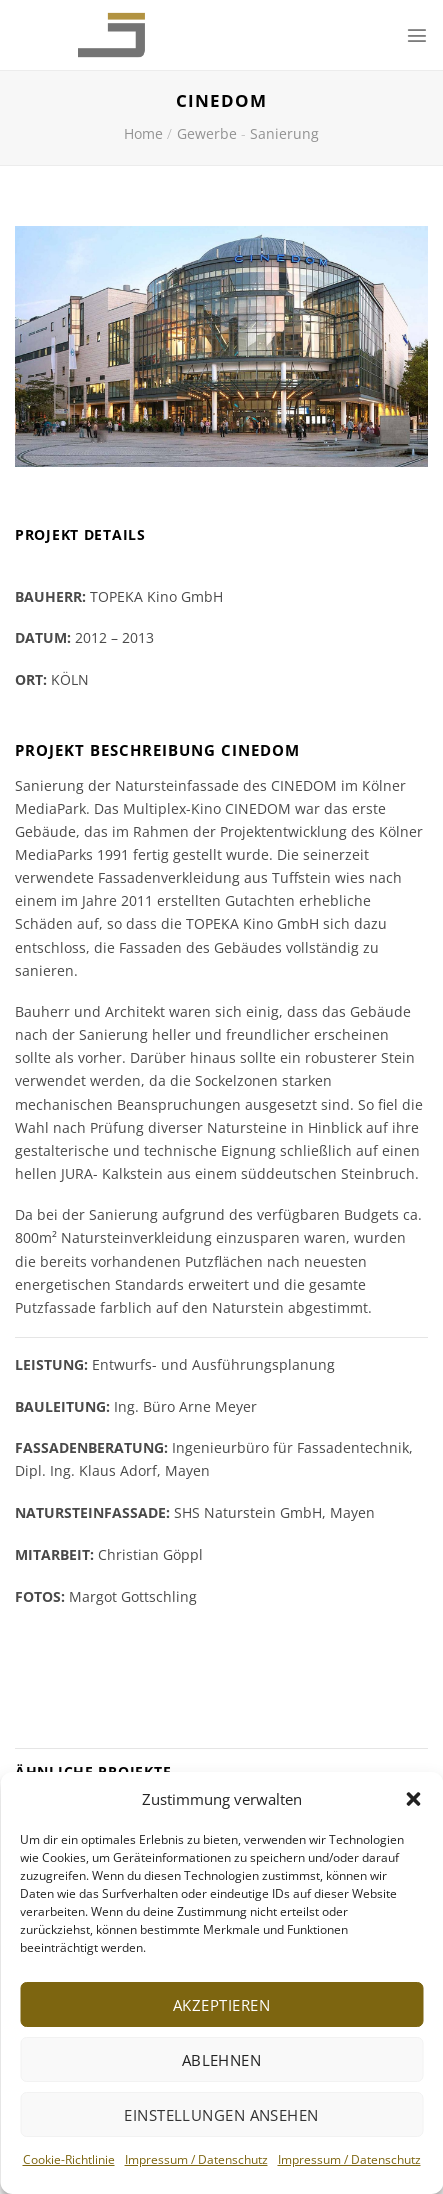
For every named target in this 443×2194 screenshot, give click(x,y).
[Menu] (417, 35)
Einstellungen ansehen (221, 2115)
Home (143, 133)
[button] (413, 1799)
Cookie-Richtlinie (69, 2159)
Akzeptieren (221, 2005)
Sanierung (284, 133)
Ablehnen (222, 2060)
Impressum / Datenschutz (196, 2159)
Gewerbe (207, 133)
